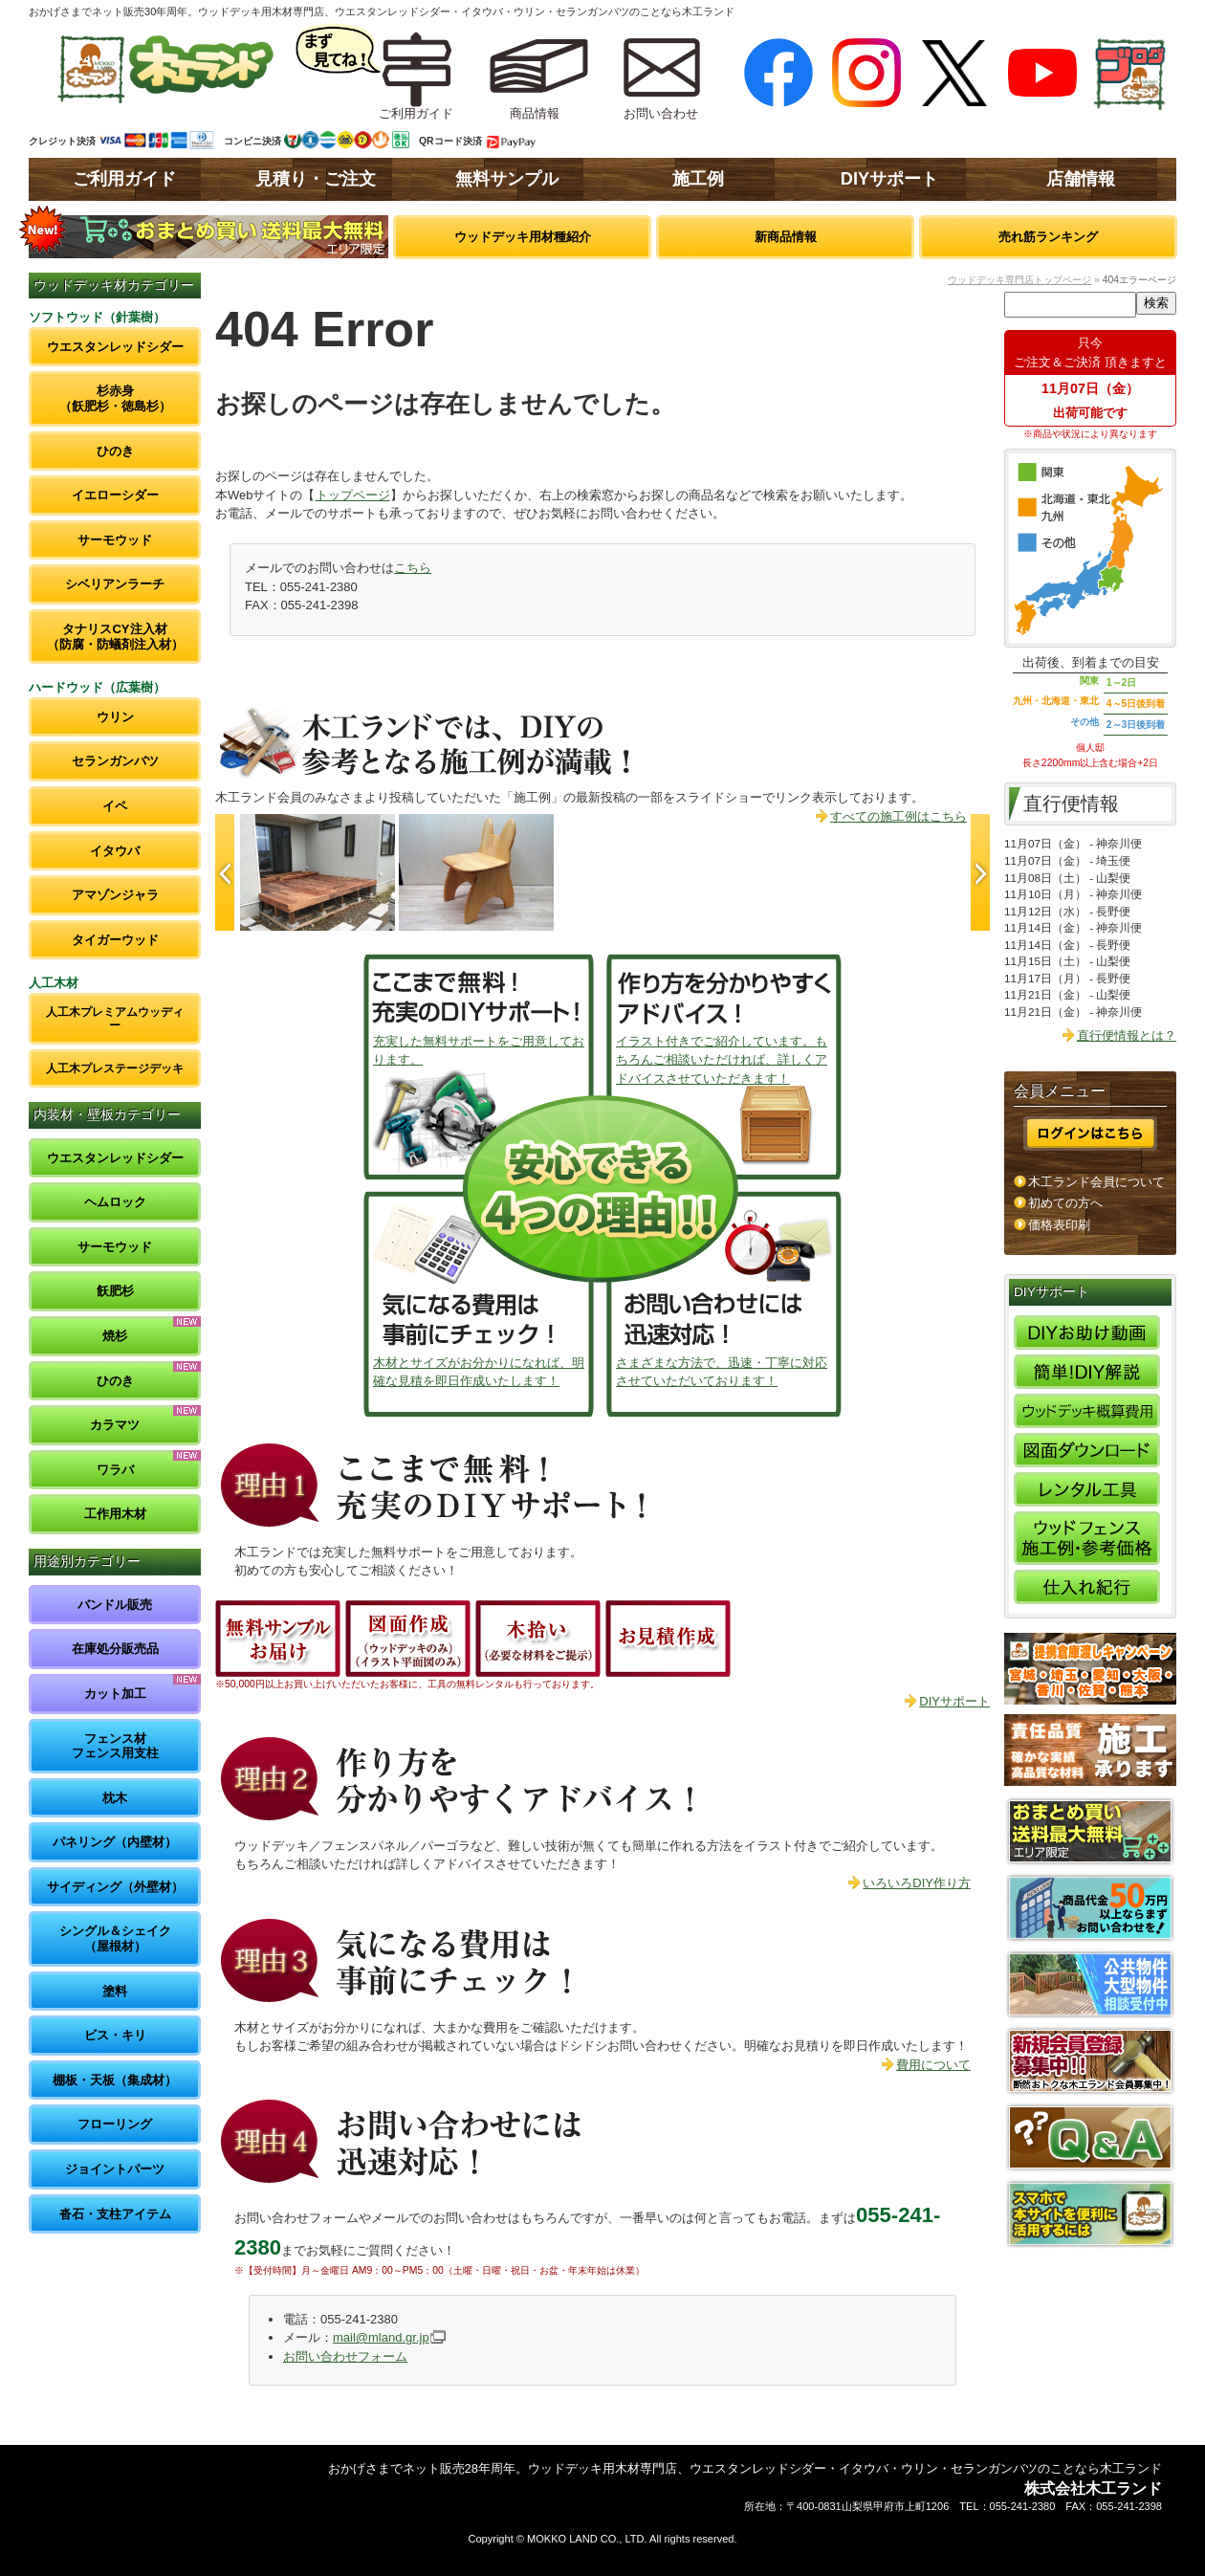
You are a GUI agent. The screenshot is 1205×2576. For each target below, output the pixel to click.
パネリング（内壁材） (115, 1842)
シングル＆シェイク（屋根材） (115, 1938)
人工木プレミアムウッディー (115, 1018)
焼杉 (114, 1336)
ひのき (115, 451)
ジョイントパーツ (114, 2169)
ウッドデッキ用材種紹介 (522, 237)
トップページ (353, 495)
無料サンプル (507, 178)
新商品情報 (786, 237)
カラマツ (115, 1425)
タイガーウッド (115, 940)
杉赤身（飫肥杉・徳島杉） (115, 398)
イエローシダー (115, 495)
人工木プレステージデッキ (115, 1068)
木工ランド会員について (1096, 1182)
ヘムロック (115, 1202)
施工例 (698, 178)
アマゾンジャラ (115, 895)
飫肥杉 (115, 1291)
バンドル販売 (114, 1604)
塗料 (114, 1991)
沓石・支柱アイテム (115, 2214)
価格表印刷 (1059, 1225)
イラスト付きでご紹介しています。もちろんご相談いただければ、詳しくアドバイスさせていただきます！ (721, 1060)
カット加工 (115, 1693)
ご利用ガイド (124, 178)
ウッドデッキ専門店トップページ (1019, 280)
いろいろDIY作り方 (917, 1883)
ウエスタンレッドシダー (115, 347)
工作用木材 (115, 1514)
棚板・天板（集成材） (115, 2080)
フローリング (114, 2124)
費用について (933, 2065)
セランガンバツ (115, 761)
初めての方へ (1065, 1203)
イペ (114, 806)
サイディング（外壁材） (115, 1887)
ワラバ (115, 1470)
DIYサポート (889, 178)
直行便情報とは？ (1126, 1035)
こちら (412, 568)
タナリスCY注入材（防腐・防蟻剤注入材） (115, 636)
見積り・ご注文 (315, 178)
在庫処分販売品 (115, 1648)
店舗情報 (1080, 178)
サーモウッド (114, 540)
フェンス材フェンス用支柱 (115, 1746)
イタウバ (115, 851)
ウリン (115, 717)
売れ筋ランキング (1048, 237)
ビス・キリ (115, 2035)
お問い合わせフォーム (345, 2356)
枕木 (114, 1798)
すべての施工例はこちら (898, 816)
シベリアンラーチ (114, 584)
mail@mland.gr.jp (381, 2337)
